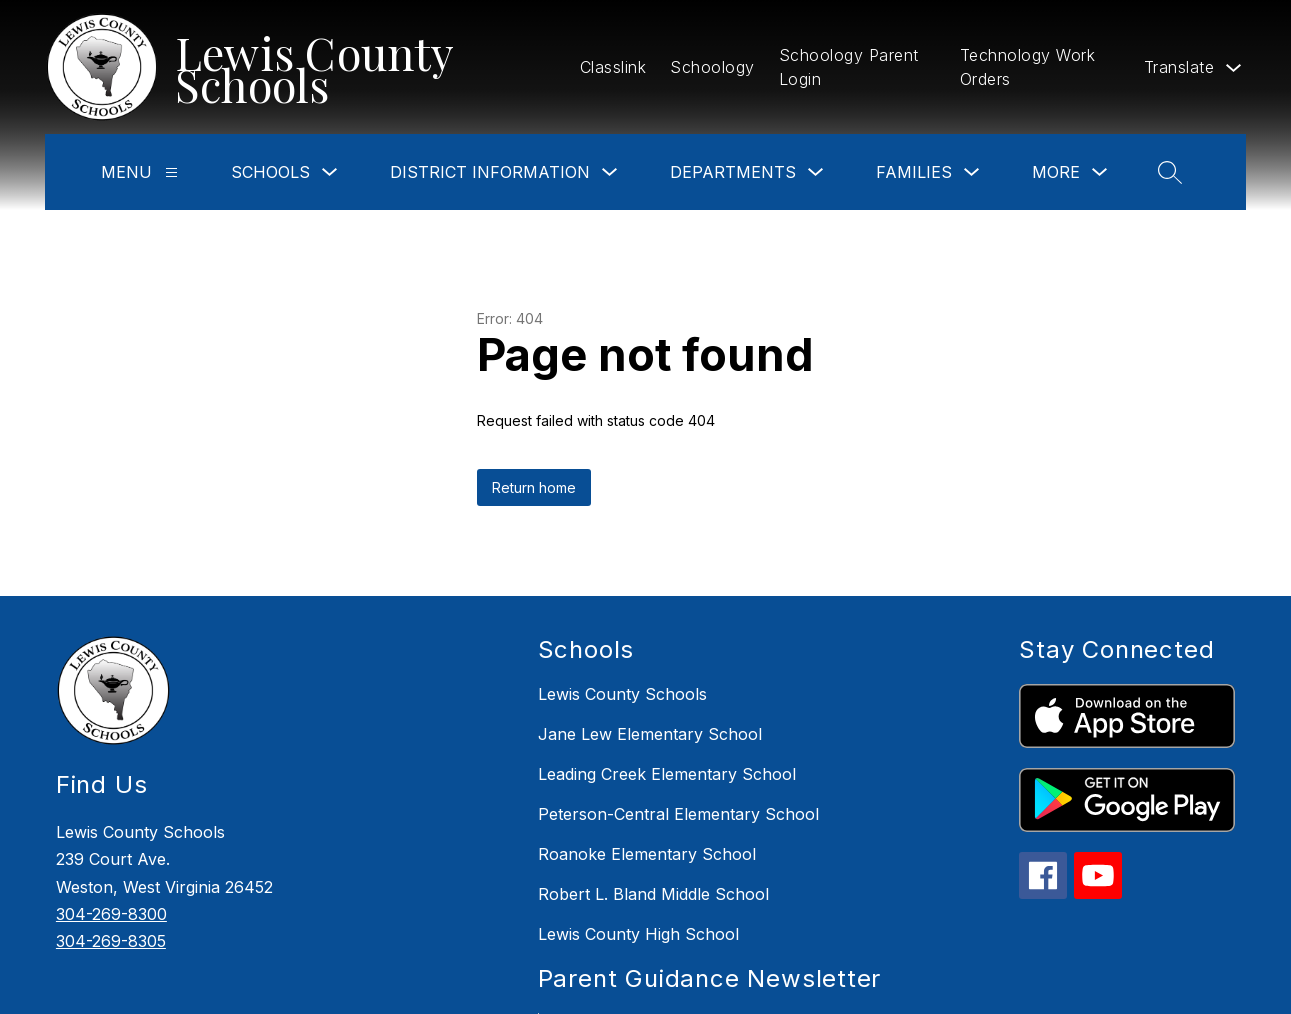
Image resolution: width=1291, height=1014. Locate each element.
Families (914, 172)
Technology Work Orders (1028, 67)
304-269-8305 (111, 941)
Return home (534, 487)
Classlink (613, 67)
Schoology (712, 67)
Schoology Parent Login (849, 67)
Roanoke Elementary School (647, 854)
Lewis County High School (638, 934)
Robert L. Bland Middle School (653, 894)
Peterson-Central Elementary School (678, 814)
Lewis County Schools (622, 694)
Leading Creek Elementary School (667, 774)
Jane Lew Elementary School (650, 734)
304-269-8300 (111, 914)
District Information (490, 172)
